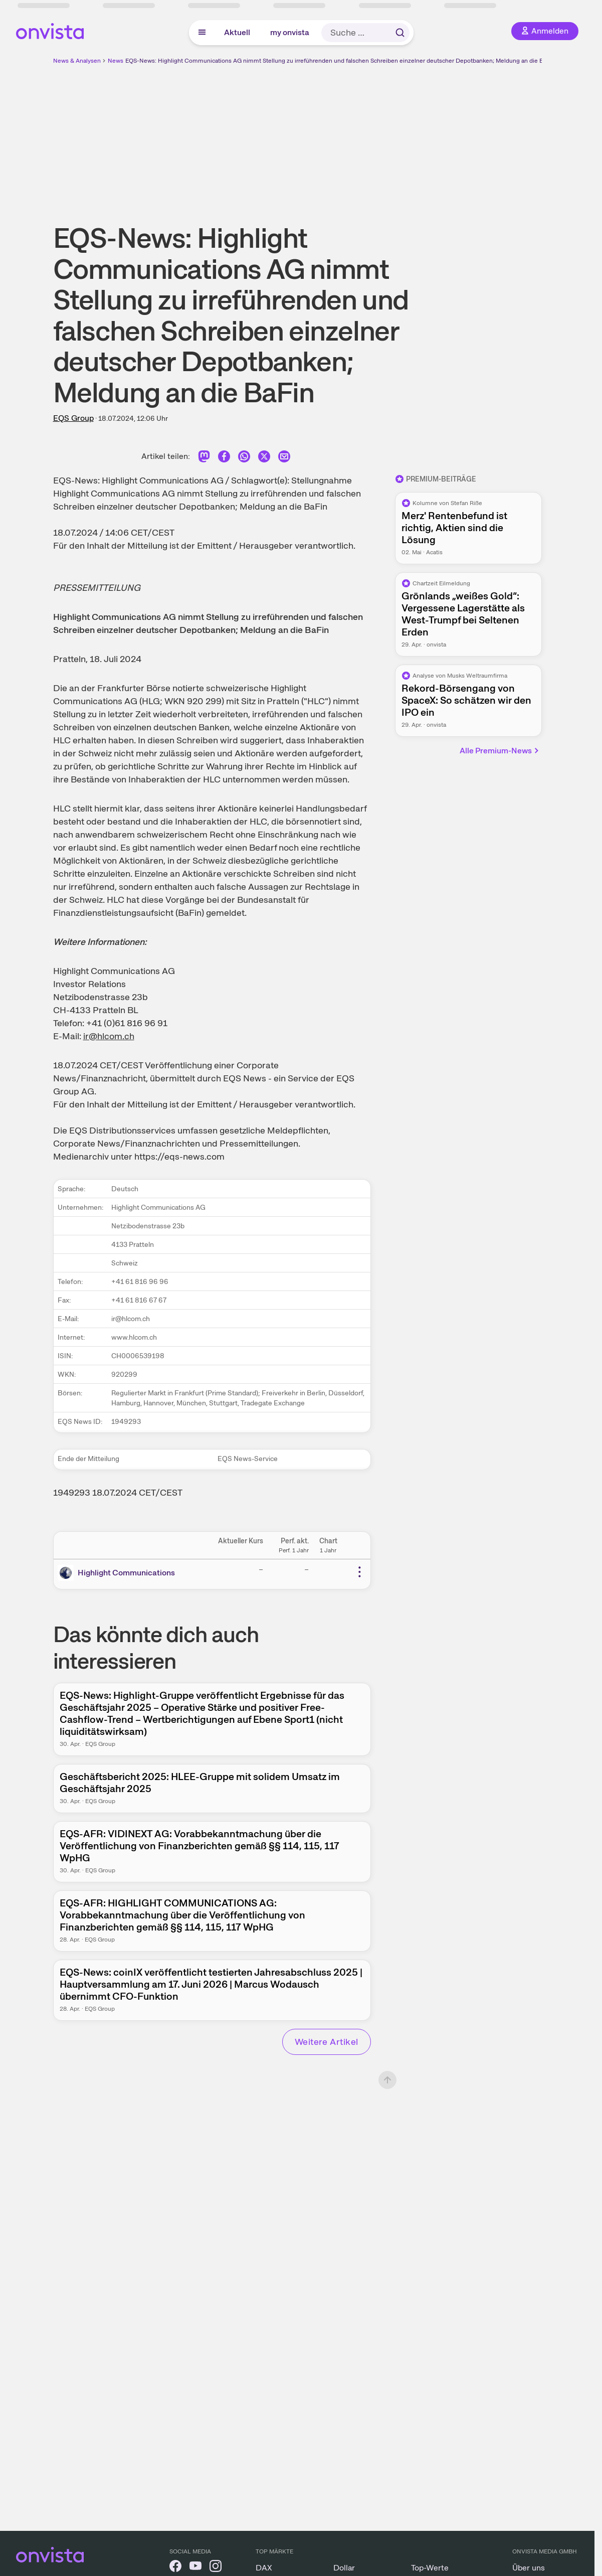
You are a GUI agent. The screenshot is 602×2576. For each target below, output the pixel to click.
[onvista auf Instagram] (216, 2567)
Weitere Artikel (326, 2041)
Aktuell (237, 32)
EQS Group (73, 418)
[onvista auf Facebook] (175, 2567)
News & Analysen (77, 61)
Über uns (528, 2567)
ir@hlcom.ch (108, 1036)
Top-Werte (430, 2567)
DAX (264, 2567)
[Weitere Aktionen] (359, 1572)
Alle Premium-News (500, 750)
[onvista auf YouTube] (195, 2567)
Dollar (344, 2567)
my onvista (289, 32)
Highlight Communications (126, 1572)
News (115, 61)
